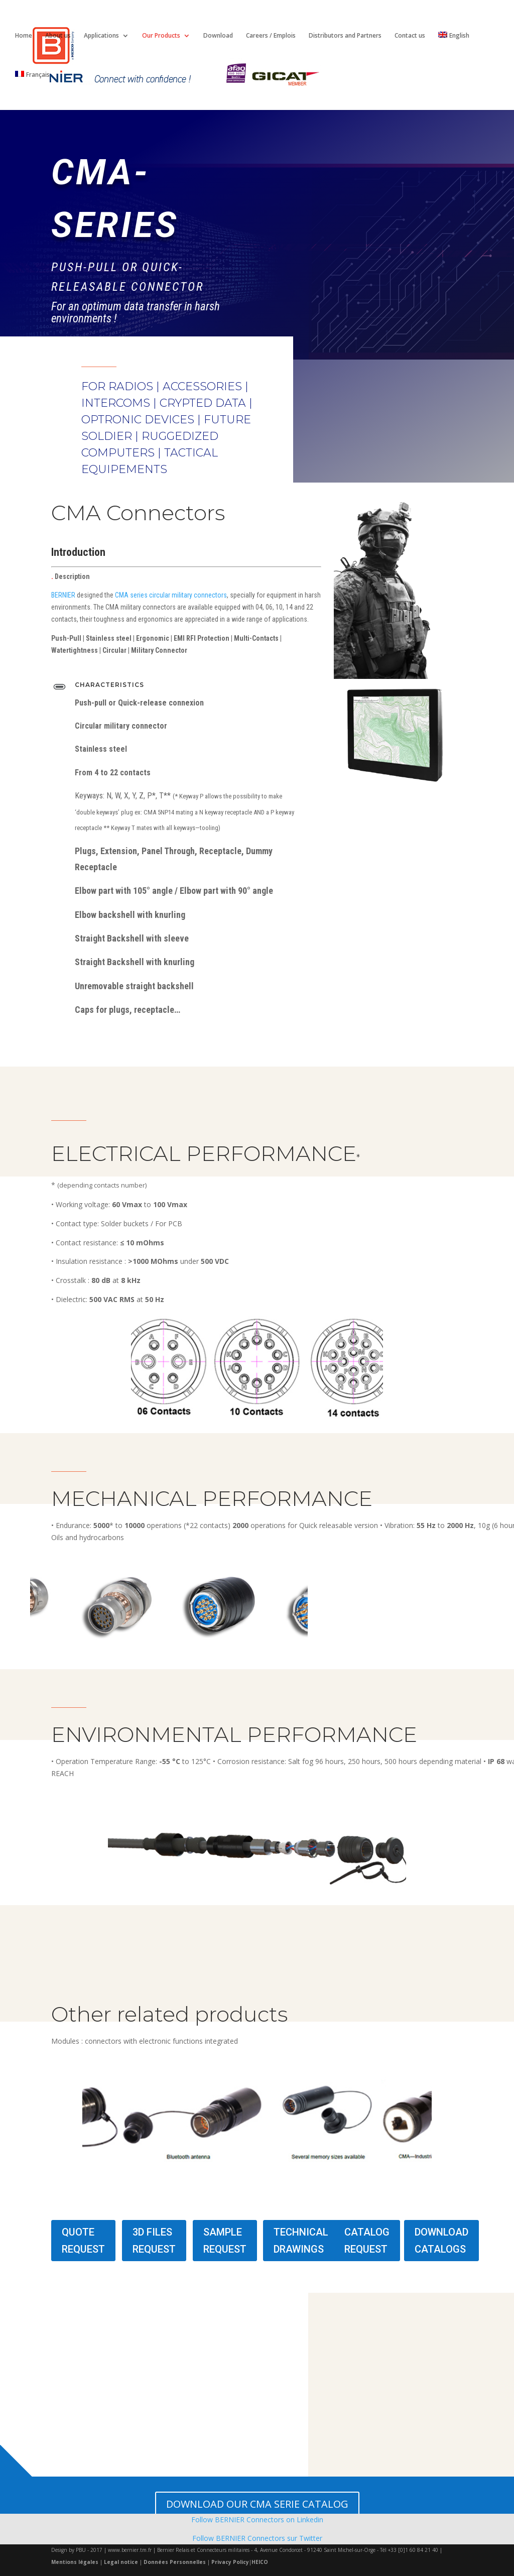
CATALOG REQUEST (367, 2240)
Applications (101, 36)
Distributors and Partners (345, 36)
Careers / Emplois (271, 36)
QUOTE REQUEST (83, 2240)
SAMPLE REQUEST (224, 2240)
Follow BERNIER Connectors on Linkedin (257, 2519)
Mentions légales (74, 2561)
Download (218, 36)
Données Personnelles (175, 2561)
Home (23, 36)
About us (58, 36)
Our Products (161, 36)
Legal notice (121, 2561)
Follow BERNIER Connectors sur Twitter (257, 2538)
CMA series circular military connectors (171, 595)
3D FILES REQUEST (154, 2240)
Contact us (410, 36)
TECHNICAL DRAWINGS (301, 2240)
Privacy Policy (230, 2561)
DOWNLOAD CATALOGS (441, 2240)
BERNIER (63, 595)
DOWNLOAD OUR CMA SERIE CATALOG (257, 2504)
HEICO (259, 2561)
